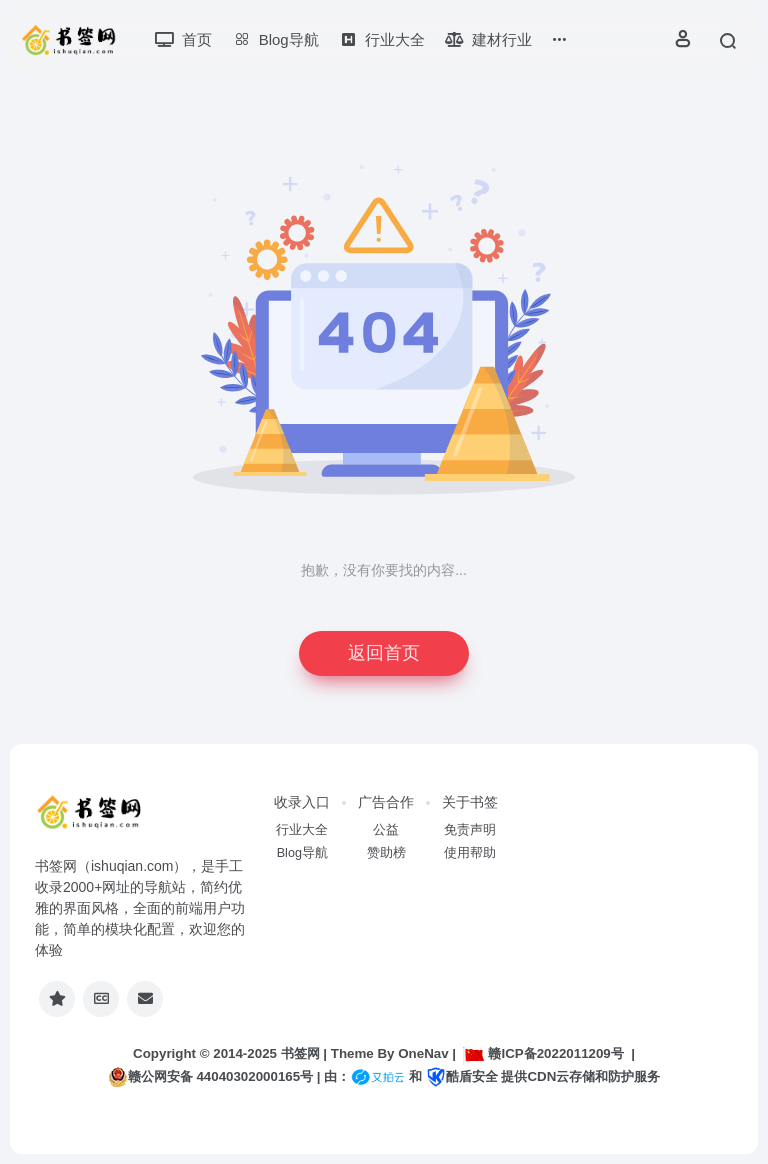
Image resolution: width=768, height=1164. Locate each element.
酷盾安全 (462, 1076)
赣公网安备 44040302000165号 (210, 1077)
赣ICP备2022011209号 (543, 1053)
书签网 (300, 1053)
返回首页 (384, 653)
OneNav (423, 1053)
